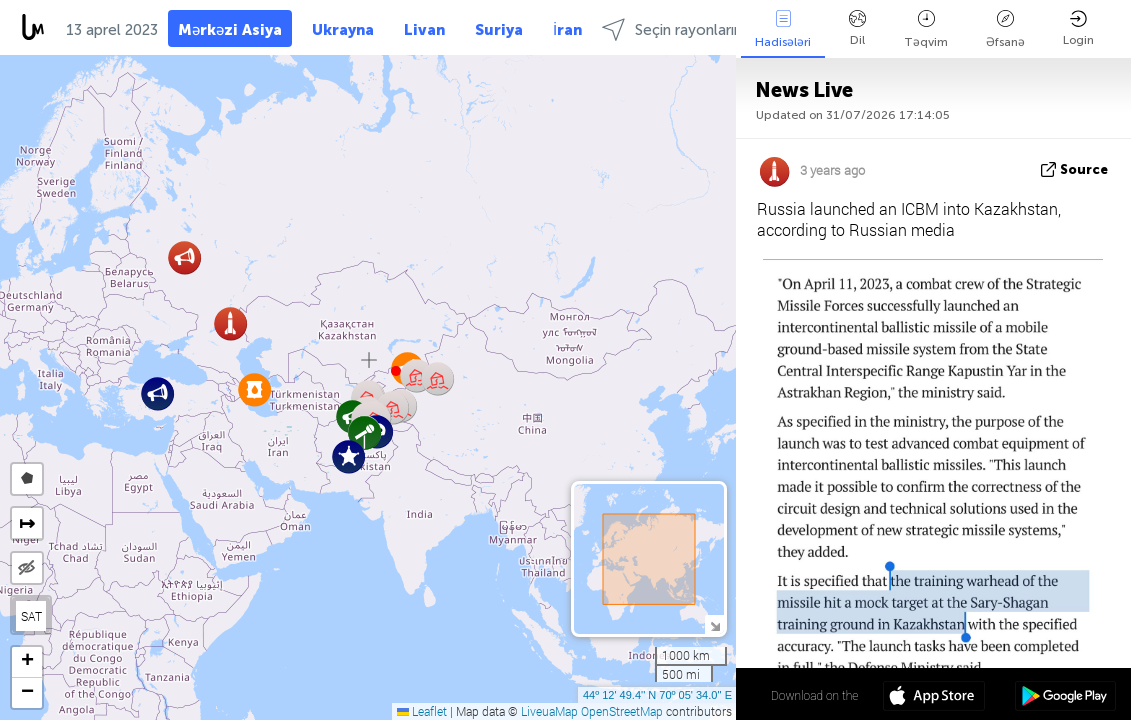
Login (1078, 28)
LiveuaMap (549, 711)
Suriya (499, 30)
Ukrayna (343, 30)
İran (567, 30)
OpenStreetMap (622, 711)
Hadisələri (783, 29)
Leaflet (422, 711)
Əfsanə (1005, 29)
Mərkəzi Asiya (230, 30)
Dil (857, 28)
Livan (424, 30)
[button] (157, 393)
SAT (31, 616)
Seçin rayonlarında (680, 29)
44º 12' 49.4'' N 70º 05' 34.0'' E (657, 695)
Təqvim (926, 29)
